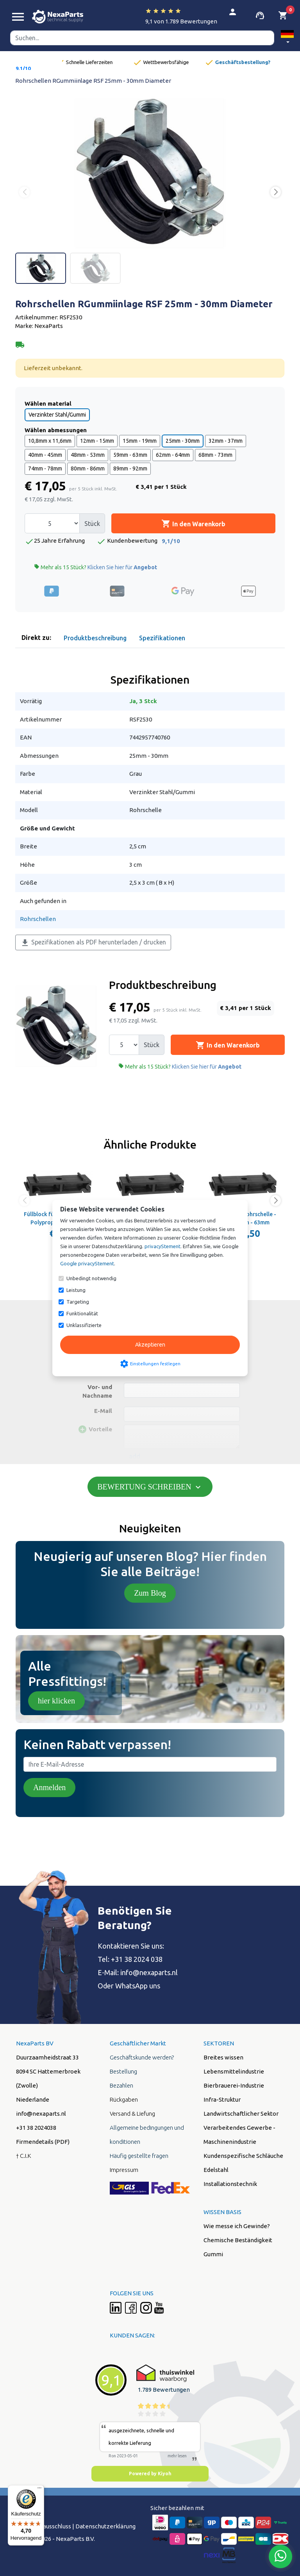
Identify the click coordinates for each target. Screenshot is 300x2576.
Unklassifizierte (84, 1325)
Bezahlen (121, 2085)
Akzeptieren (150, 1344)
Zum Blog (150, 1593)
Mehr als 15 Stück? (95, 567)
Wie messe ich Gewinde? (237, 2226)
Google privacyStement (87, 1263)
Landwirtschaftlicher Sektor (241, 2113)
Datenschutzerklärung (105, 2526)
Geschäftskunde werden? (142, 2057)
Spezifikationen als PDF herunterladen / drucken (93, 943)
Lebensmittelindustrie (234, 2071)
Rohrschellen (38, 919)
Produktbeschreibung (95, 637)
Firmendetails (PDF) (43, 2141)
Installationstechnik (230, 2184)
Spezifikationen (162, 637)
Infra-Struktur (222, 2099)
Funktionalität (82, 1313)
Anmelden (49, 1787)
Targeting (77, 1301)
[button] (287, 38)
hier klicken (56, 1700)
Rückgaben (124, 2099)
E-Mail (103, 1410)
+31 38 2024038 (36, 2127)
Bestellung (123, 2071)
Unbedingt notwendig (91, 1278)
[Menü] (39, 2489)
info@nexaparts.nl (41, 2113)
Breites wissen (223, 2057)
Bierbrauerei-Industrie (234, 2085)
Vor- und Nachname (97, 1391)
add (134, 1456)
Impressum (124, 2169)
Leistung (76, 1290)
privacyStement (162, 1246)
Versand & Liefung (132, 2113)
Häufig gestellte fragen (139, 2155)
